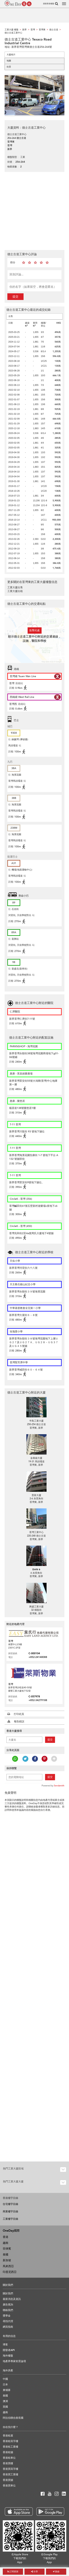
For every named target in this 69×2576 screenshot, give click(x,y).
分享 (34, 2571)
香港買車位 (9, 2485)
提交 (15, 297)
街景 (9, 66)
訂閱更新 (12, 2571)
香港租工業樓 (10, 2446)
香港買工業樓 (10, 2474)
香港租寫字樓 (10, 2441)
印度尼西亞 (10, 2272)
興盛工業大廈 (36, 1606)
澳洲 (5, 2401)
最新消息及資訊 (12, 2299)
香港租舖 (8, 2452)
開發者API (9, 2350)
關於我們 (8, 2293)
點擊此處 (34, 630)
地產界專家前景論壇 (14, 2361)
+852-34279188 (38, 1700)
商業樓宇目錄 (10, 2211)
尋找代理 (8, 2321)
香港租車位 (9, 2458)
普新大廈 (36, 1495)
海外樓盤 (8, 2355)
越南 (5, 2243)
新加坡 (7, 2260)
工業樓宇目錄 (10, 2219)
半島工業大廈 (36, 1421)
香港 (5, 2237)
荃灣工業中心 (36, 1532)
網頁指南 (8, 2327)
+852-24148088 (38, 1657)
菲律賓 (7, 2248)
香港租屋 (8, 2435)
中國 (5, 2379)
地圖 (9, 60)
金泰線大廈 (36, 1458)
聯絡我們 (8, 2310)
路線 (56, 2571)
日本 (5, 2384)
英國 (5, 2407)
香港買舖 (8, 2480)
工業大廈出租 (15, 591)
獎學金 (6, 2315)
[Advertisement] (34, 210)
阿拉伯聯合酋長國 (13, 2418)
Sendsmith (59, 1785)
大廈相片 (11, 54)
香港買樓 (8, 2463)
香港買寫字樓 (10, 2469)
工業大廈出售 (15, 587)
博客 (5, 2344)
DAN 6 (36, 1569)
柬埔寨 (6, 2390)
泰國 (5, 2254)
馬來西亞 (8, 2266)
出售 (10, 316)
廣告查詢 (8, 2304)
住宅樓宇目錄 (10, 2204)
